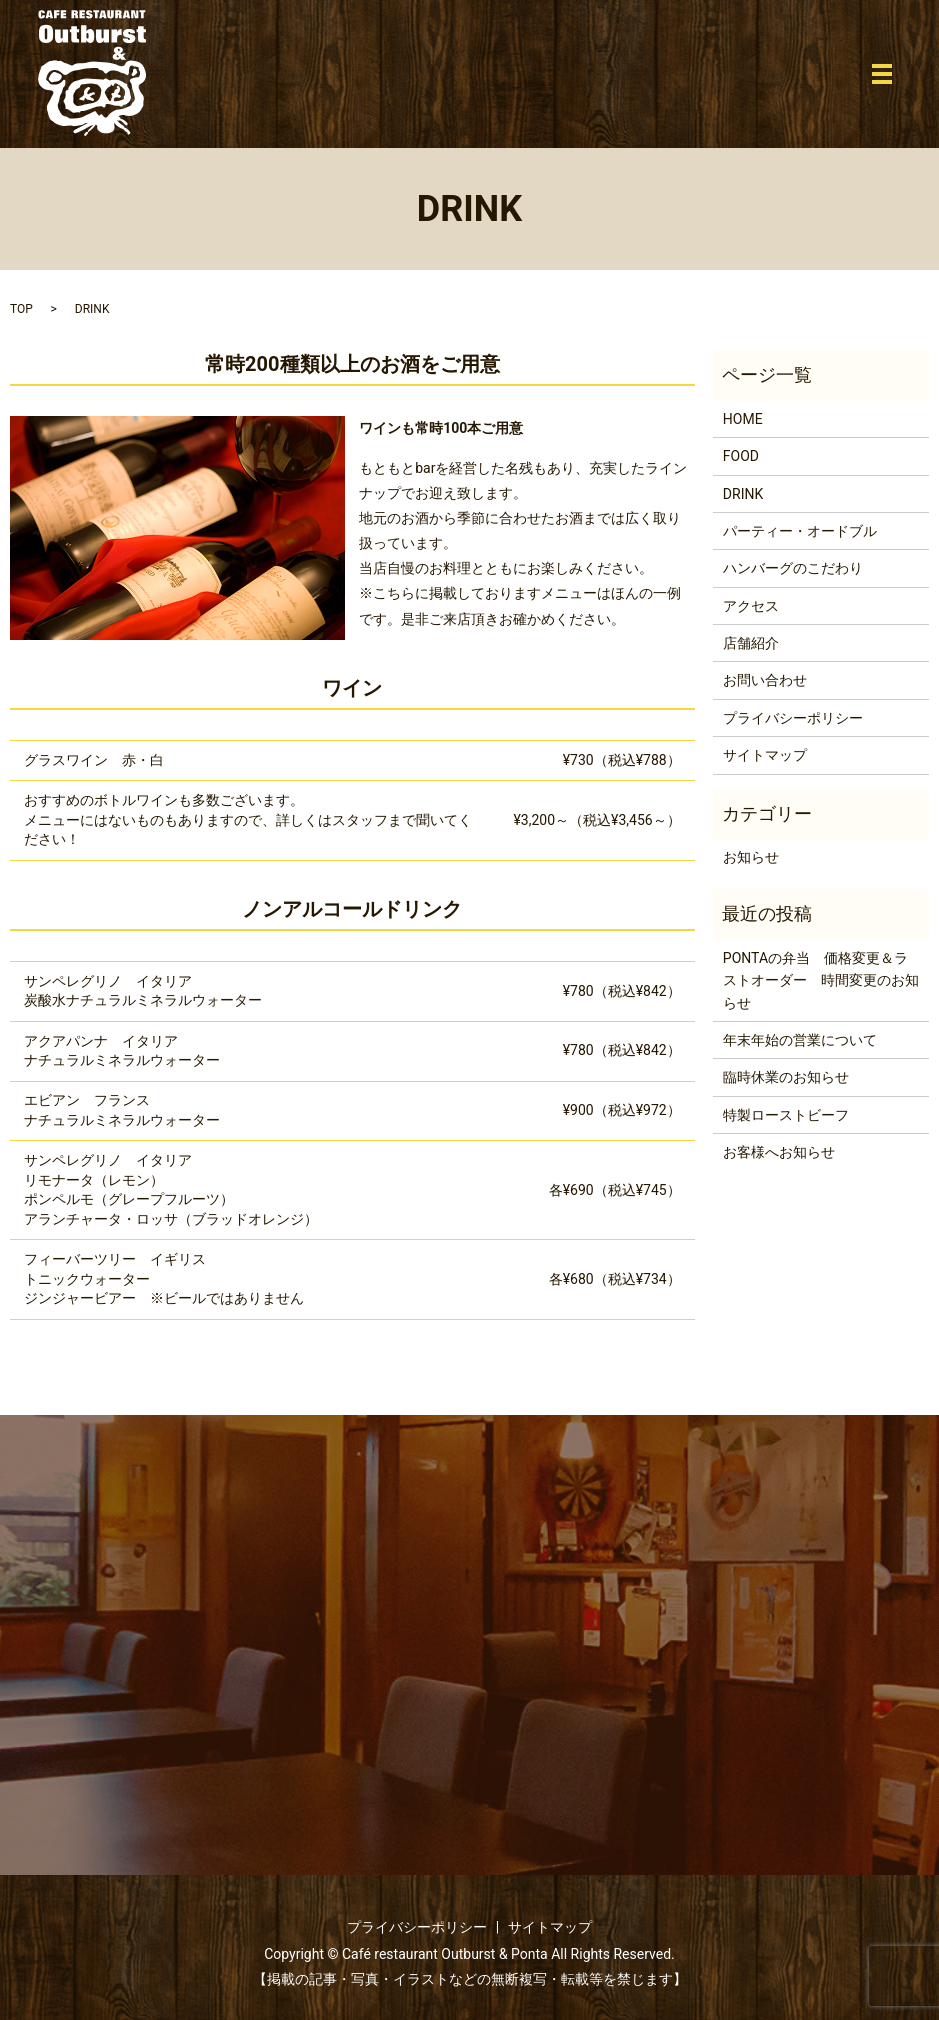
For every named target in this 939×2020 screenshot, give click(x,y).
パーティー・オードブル (800, 531)
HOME (743, 419)
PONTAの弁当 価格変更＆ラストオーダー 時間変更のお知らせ (821, 980)
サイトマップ (765, 755)
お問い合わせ (765, 680)
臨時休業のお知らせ (786, 1077)
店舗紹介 (751, 643)
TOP (21, 309)
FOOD (741, 456)
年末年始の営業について (800, 1040)
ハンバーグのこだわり (793, 568)
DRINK (743, 494)
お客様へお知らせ (779, 1152)
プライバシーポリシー (793, 718)
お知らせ (751, 857)
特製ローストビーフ (786, 1115)
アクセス (751, 606)
